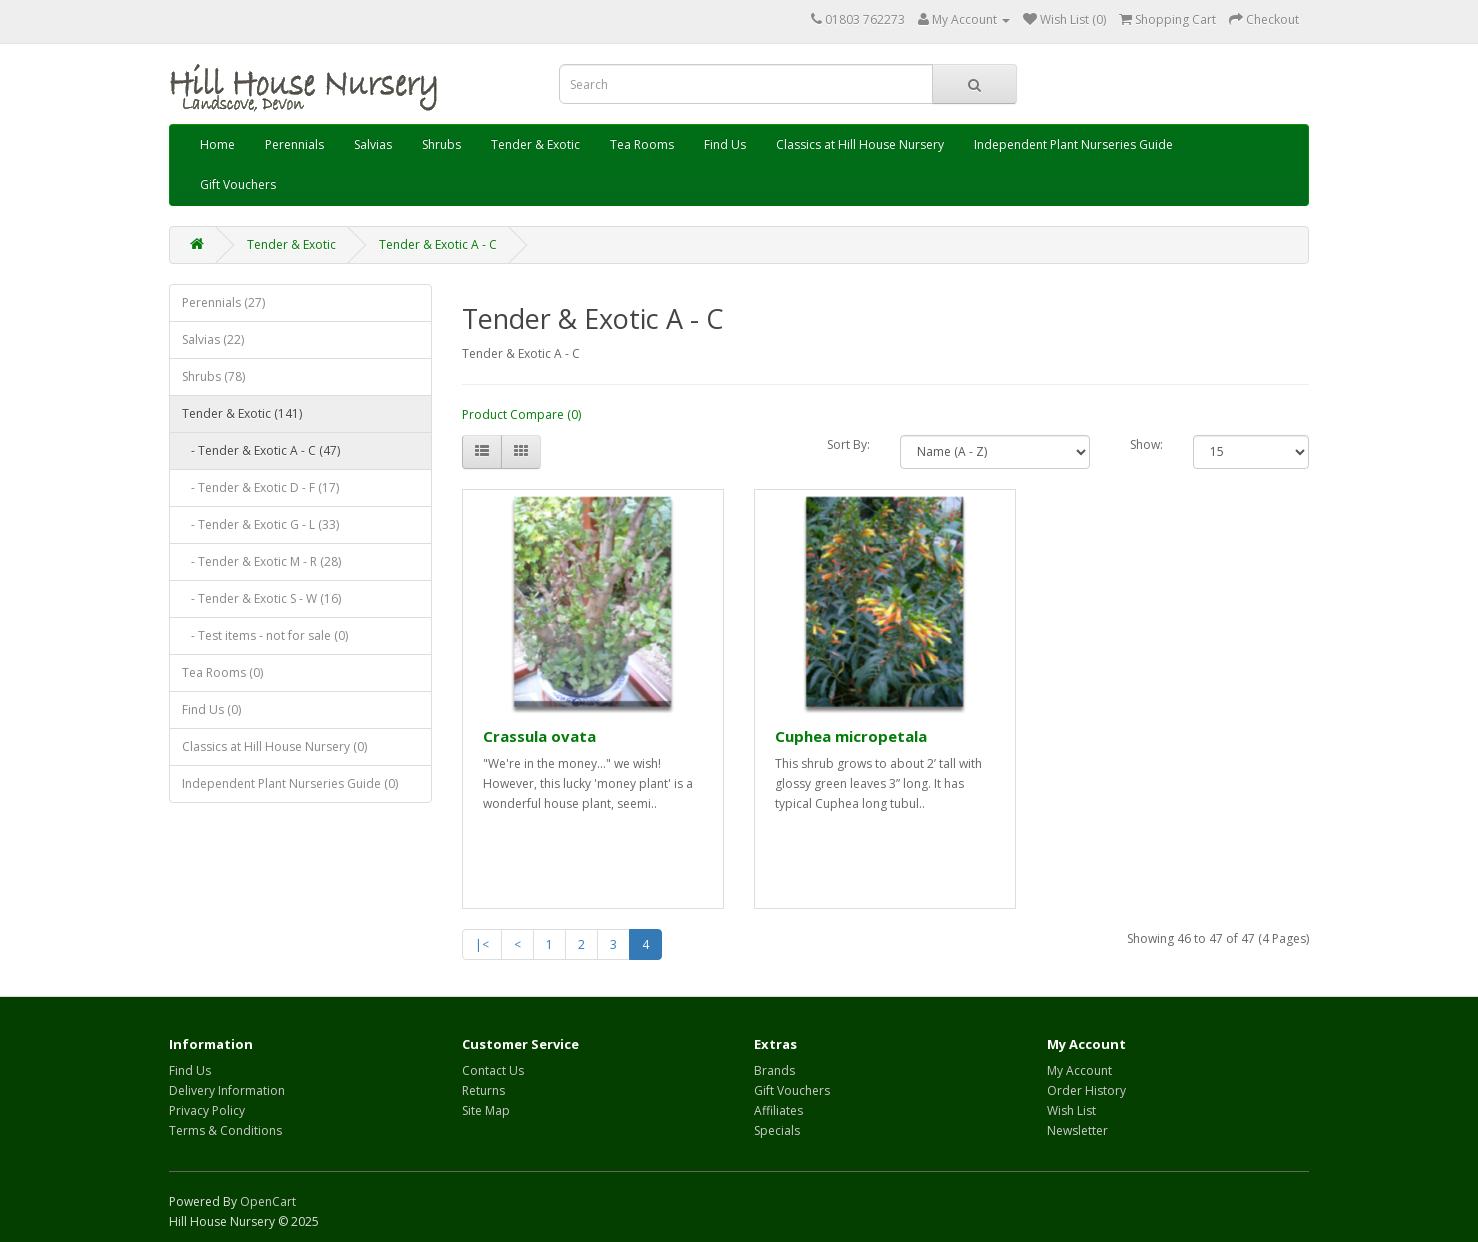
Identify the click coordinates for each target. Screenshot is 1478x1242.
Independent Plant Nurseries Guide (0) (290, 783)
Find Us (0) (211, 709)
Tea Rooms (642, 144)
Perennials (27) (223, 302)
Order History (1086, 1090)
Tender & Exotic (535, 144)
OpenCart (268, 1201)
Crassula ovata (539, 736)
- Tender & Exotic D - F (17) (260, 487)
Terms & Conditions (225, 1130)
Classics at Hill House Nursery (860, 144)
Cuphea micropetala (851, 736)
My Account (1079, 1070)
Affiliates (778, 1110)
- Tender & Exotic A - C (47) (261, 450)
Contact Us (493, 1070)
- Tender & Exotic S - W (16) (261, 598)
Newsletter (1077, 1130)
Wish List (1071, 1110)
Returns (483, 1090)
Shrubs (441, 144)
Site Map (486, 1110)
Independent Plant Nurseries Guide (1073, 144)
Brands (774, 1070)
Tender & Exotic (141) (242, 413)
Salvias (373, 144)
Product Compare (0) (521, 414)
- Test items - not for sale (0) (265, 635)
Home (217, 144)
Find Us (725, 144)
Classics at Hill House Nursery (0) (274, 746)
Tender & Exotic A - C (438, 244)
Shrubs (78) (213, 376)
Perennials (294, 144)
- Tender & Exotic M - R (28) (261, 561)
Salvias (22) (213, 339)
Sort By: (848, 444)
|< (482, 944)
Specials (777, 1130)
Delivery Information (227, 1090)
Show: (1146, 444)
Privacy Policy (207, 1110)
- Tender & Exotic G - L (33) (260, 524)
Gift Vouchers (238, 184)
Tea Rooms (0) (222, 672)
